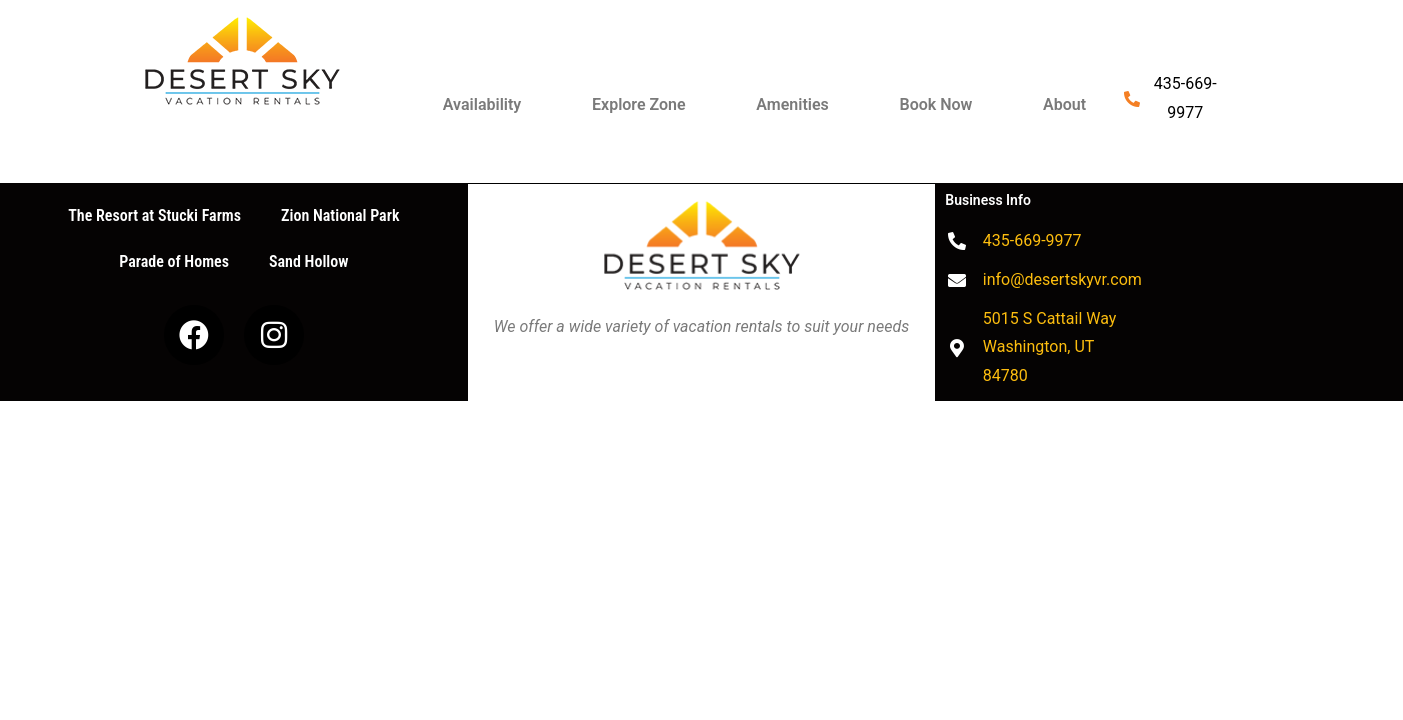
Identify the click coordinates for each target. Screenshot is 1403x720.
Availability (482, 104)
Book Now (936, 104)
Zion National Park (340, 215)
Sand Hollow (308, 261)
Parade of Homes (174, 261)
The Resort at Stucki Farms (154, 215)
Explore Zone (639, 104)
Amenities (792, 104)
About (1064, 104)
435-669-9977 (1185, 98)
